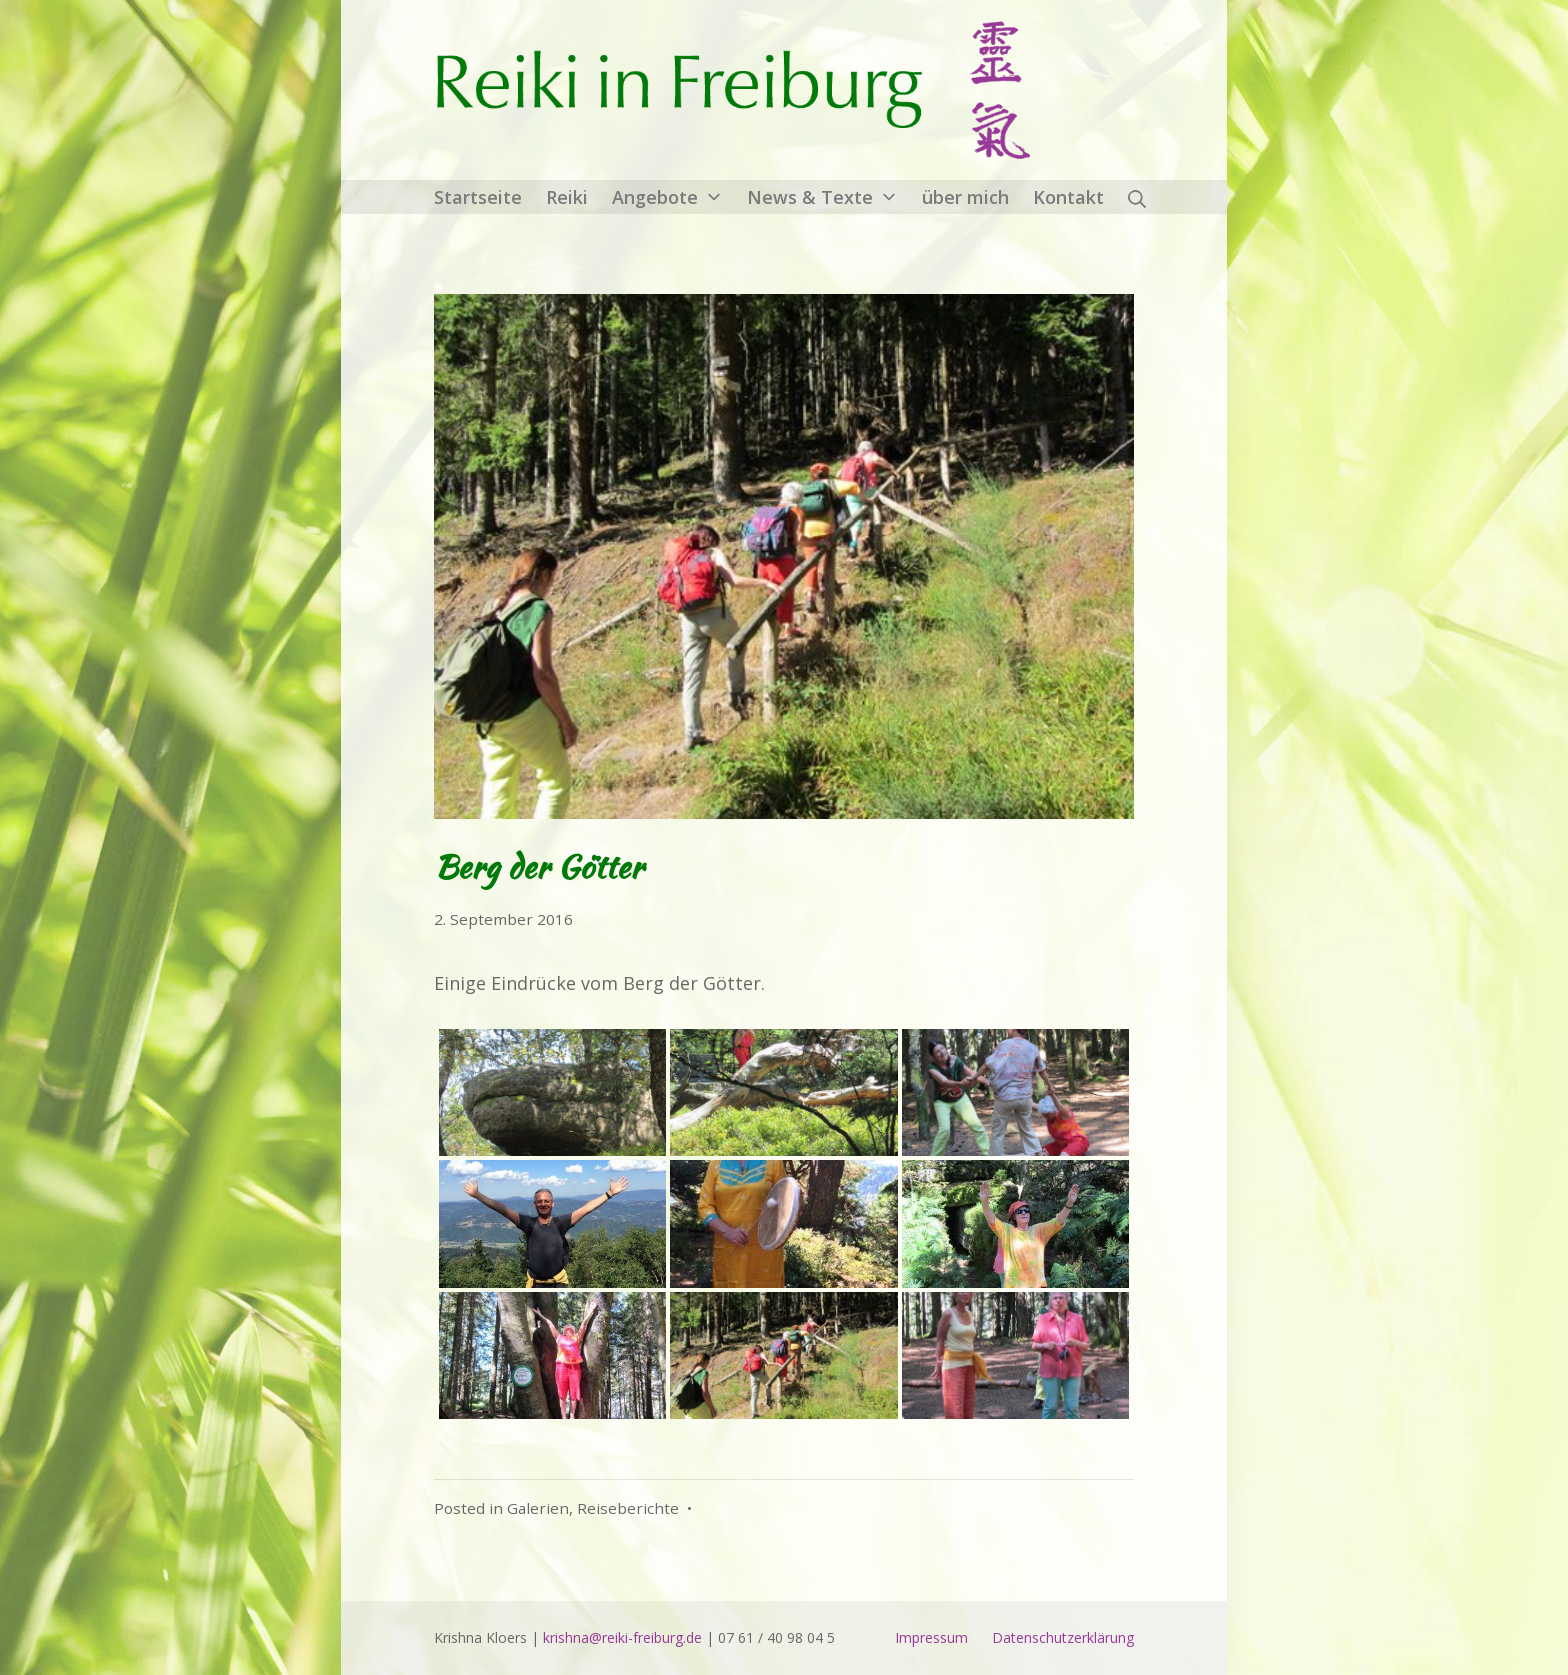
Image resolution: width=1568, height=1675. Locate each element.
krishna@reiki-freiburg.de (622, 1637)
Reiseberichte (628, 1508)
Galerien (538, 1508)
